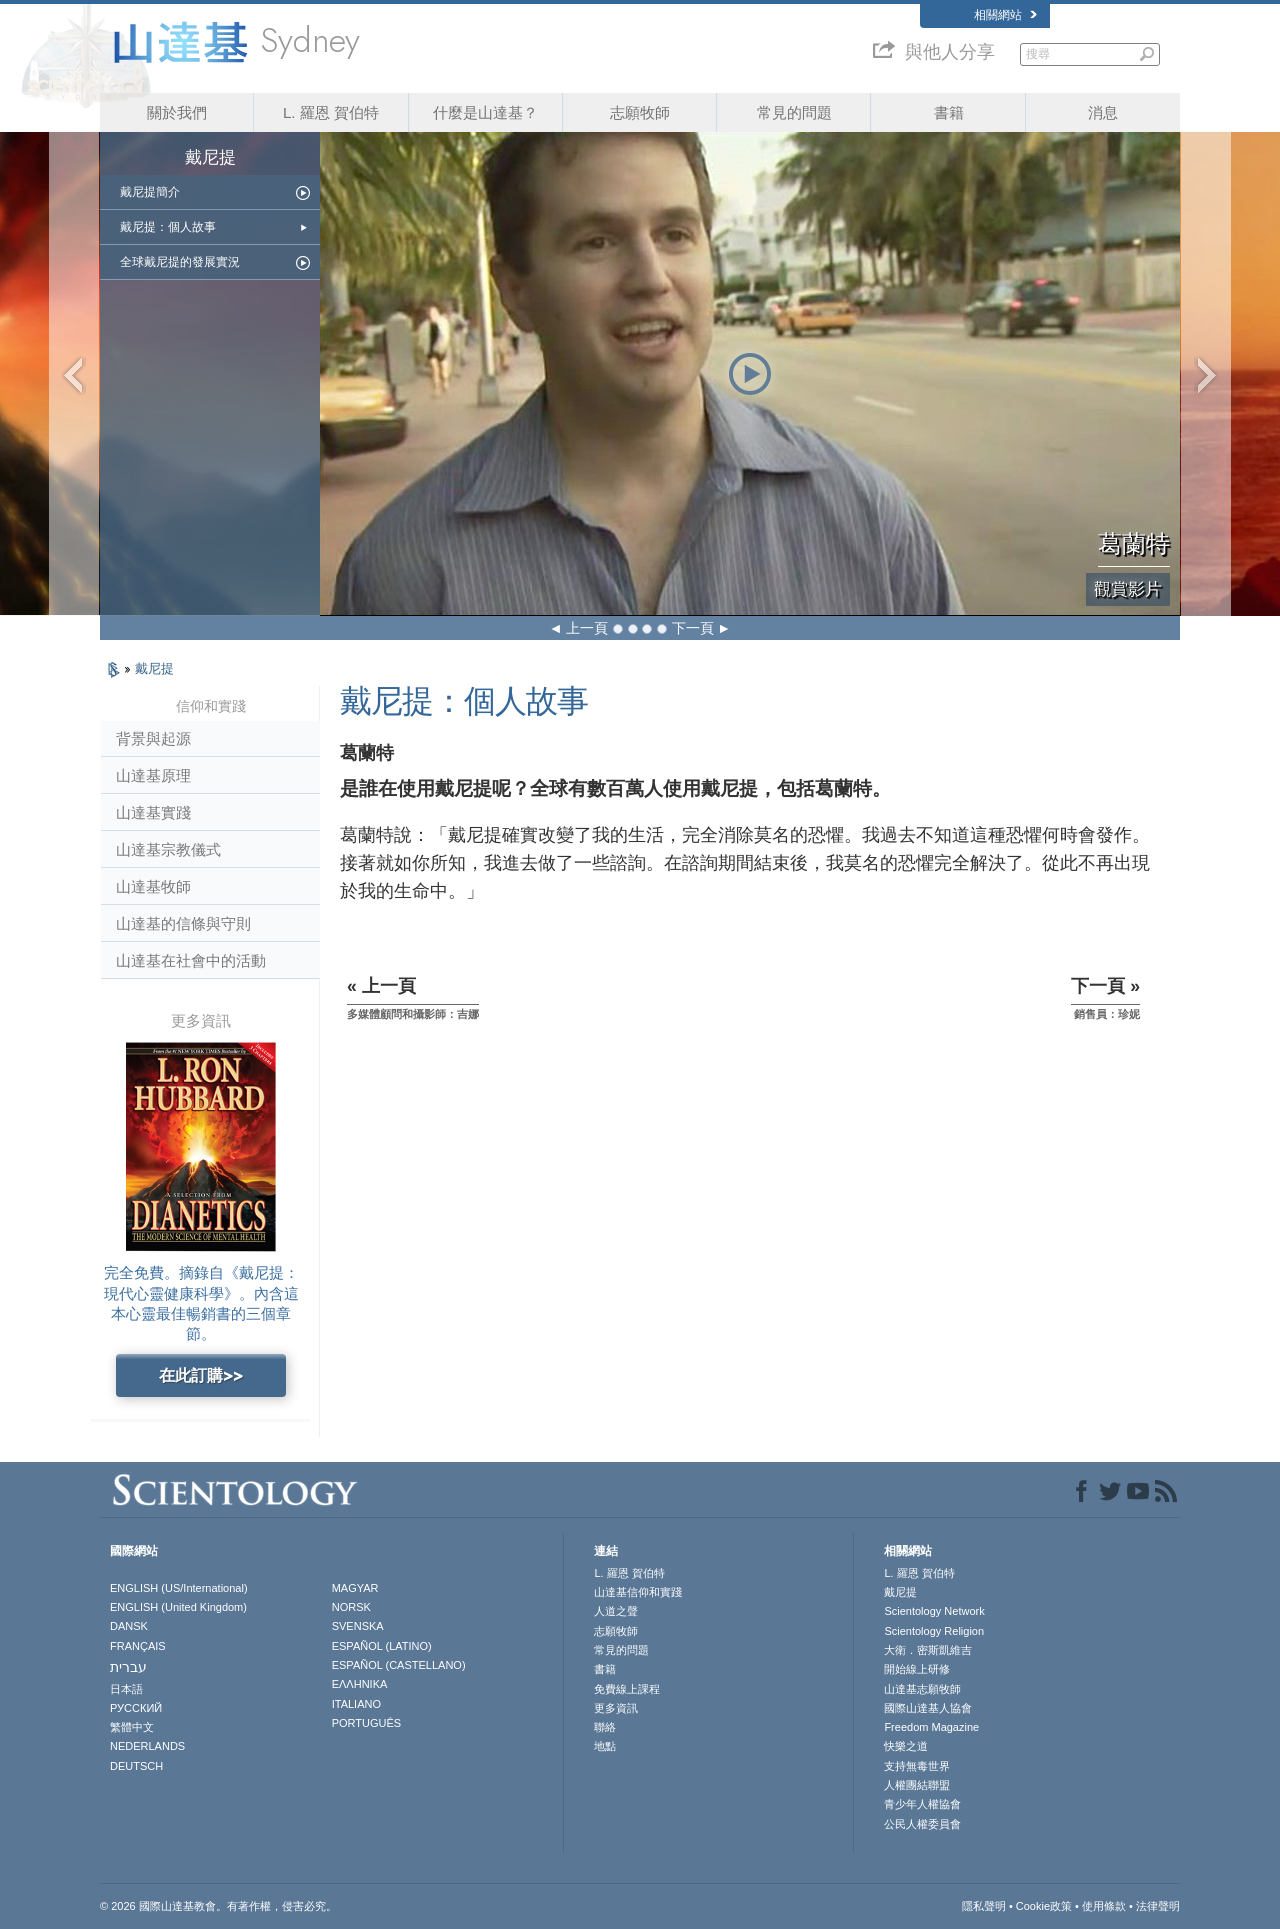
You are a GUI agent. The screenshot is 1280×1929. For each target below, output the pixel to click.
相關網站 (1005, 15)
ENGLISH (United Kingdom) (178, 1607)
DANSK (129, 1626)
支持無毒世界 (917, 1766)
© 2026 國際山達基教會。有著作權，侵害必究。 (218, 1906)
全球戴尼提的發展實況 (180, 262)
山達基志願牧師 (922, 1689)
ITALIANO (356, 1704)
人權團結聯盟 (917, 1785)
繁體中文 (132, 1727)
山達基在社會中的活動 (191, 960)
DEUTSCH (136, 1766)
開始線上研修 (917, 1669)
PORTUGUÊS (366, 1723)
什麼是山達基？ (485, 112)
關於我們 (177, 112)
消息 (1103, 112)
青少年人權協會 (922, 1804)
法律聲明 (1158, 1906)
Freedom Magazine (931, 1727)
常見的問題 (794, 112)
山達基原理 (153, 775)
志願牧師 (640, 112)
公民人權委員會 (922, 1824)
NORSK (351, 1607)
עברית (128, 1667)
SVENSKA (358, 1626)
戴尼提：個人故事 (168, 227)
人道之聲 (616, 1611)
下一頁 (693, 628)
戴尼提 (154, 668)
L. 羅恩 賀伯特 (331, 112)
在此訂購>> (201, 1375)
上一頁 (587, 628)
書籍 (949, 112)
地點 (605, 1746)
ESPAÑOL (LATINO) (382, 1646)
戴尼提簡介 (150, 192)
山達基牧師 (153, 886)
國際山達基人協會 (928, 1708)
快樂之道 (906, 1746)
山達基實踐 (153, 812)
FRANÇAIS (138, 1646)
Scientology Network (934, 1611)
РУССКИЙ (136, 1708)
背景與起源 (153, 738)
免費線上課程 (627, 1689)
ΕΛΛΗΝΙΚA (360, 1684)
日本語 (126, 1689)
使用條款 (1104, 1906)
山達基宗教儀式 (168, 849)
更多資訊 (616, 1708)
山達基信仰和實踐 (638, 1592)
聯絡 (605, 1727)
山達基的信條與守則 (183, 923)
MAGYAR (355, 1588)
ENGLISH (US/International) (179, 1588)
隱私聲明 (984, 1906)
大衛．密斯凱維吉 (928, 1650)
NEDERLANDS (147, 1746)
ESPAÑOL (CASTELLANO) (399, 1665)
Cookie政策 (1044, 1906)
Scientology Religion (934, 1631)
